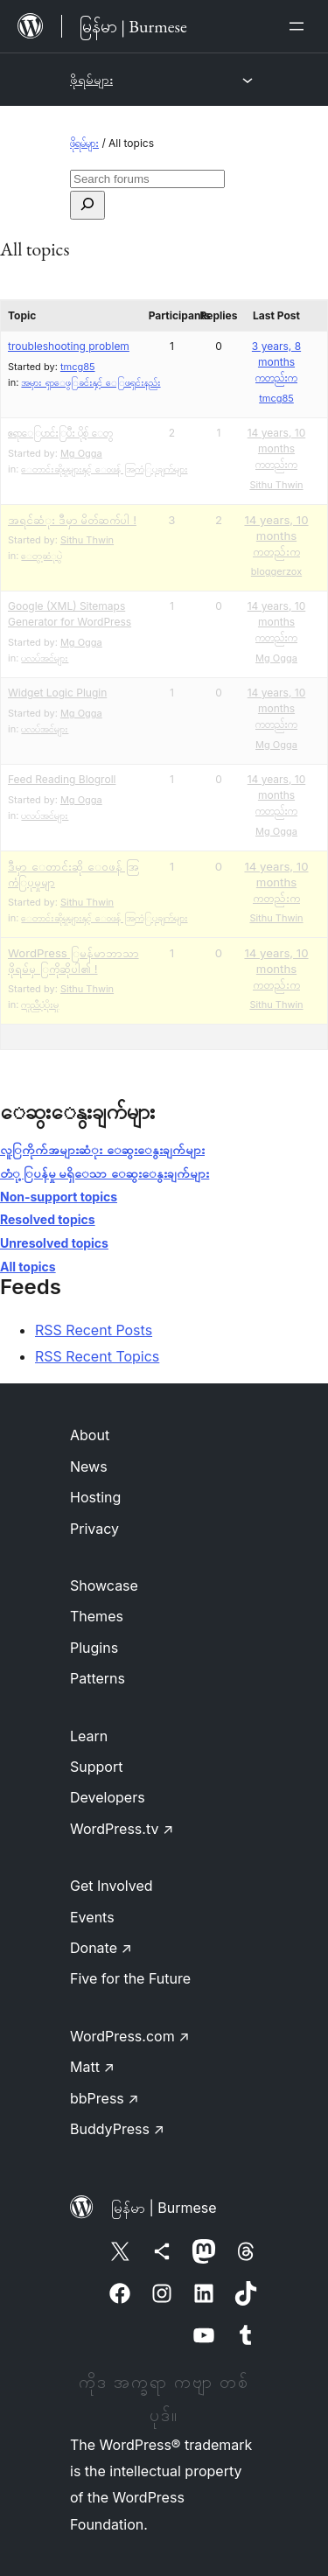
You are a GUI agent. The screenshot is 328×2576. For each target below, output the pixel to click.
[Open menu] (300, 26)
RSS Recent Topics (97, 1356)
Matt (92, 2067)
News (89, 1466)
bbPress (104, 2098)
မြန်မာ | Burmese (164, 2207)
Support (96, 1766)
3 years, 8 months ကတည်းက (276, 362)
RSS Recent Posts (93, 1330)
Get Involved (111, 1885)
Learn (89, 1736)
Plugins (94, 1647)
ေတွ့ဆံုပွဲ (41, 556)
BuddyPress (117, 2129)
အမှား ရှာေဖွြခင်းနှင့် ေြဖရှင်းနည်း (90, 382)
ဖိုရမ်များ (91, 79)
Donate (101, 1947)
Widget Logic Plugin (57, 692)
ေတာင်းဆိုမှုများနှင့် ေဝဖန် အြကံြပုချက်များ (104, 469)
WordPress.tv (121, 1829)
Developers (107, 1797)
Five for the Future (130, 1978)
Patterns (97, 1678)
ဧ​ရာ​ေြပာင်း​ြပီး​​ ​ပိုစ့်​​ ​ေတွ (60, 432)
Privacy (94, 1528)
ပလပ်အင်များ (44, 658)
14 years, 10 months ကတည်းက (277, 448)
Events (92, 1917)
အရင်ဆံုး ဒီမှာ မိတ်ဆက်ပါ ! (72, 520)
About (89, 1435)
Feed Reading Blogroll (61, 779)
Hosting (95, 1497)
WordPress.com (130, 2036)
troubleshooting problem (68, 346)
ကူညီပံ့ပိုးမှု (40, 1004)
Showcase (104, 1585)
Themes (96, 1616)
